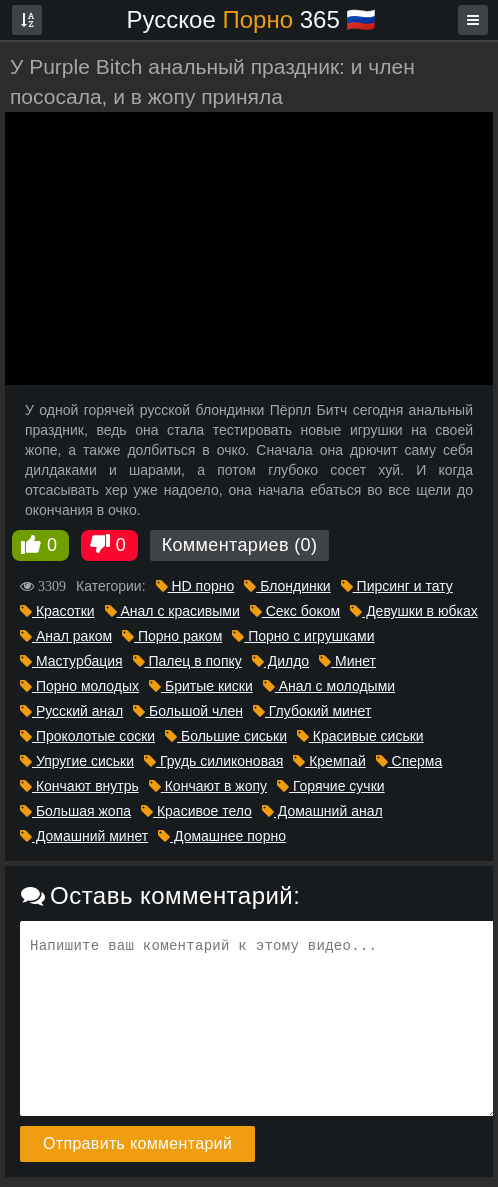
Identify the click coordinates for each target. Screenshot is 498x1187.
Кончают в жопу (208, 786)
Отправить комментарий (137, 1143)
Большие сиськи (226, 736)
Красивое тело (196, 811)
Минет (347, 661)
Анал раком (66, 636)
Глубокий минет (312, 711)
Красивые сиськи (360, 736)
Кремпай (329, 761)
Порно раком (172, 636)
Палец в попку (187, 661)
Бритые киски (201, 686)
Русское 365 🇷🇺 (252, 19)
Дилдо (280, 661)
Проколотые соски (87, 736)
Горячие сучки (331, 786)
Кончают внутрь (79, 786)
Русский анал (71, 711)
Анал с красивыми (172, 611)
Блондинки (287, 586)
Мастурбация (71, 661)
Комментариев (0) (240, 545)
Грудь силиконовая (213, 761)
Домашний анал (322, 811)
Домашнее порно (222, 836)
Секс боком (295, 611)
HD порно (195, 586)
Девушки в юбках (413, 611)
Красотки (57, 611)
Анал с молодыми (329, 686)
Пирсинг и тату (397, 586)
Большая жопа (75, 811)
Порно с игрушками (303, 636)
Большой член (188, 711)
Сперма (409, 761)
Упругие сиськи (77, 761)
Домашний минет (84, 836)
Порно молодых (79, 686)
